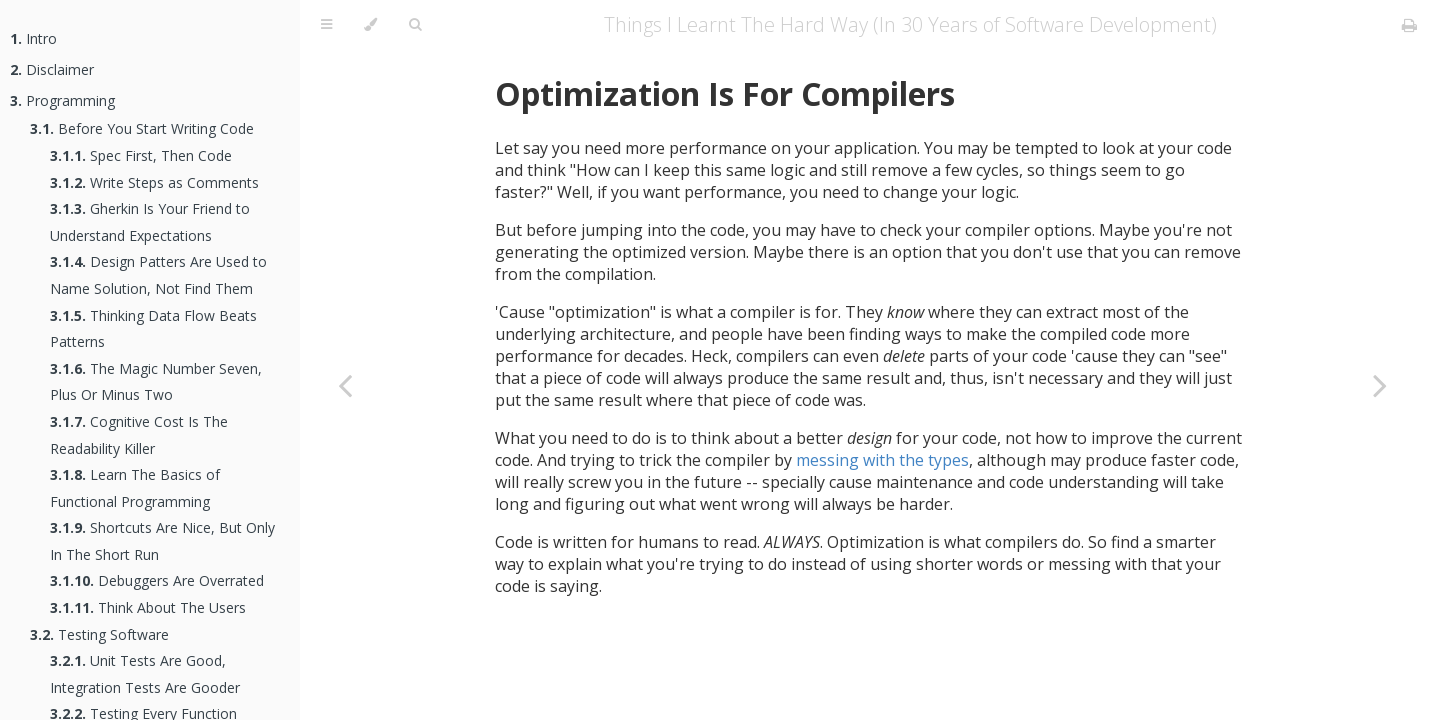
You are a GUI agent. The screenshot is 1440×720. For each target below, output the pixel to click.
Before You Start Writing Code (142, 128)
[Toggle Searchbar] (415, 25)
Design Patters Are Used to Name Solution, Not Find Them (158, 275)
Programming (62, 100)
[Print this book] (1409, 25)
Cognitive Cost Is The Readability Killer (139, 435)
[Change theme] (370, 25)
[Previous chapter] (345, 385)
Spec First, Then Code (141, 155)
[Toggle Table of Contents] (326, 25)
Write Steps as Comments (154, 182)
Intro (33, 38)
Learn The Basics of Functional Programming (135, 488)
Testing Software (99, 634)
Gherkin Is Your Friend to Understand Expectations (150, 222)
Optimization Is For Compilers (725, 93)
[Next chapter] (1380, 385)
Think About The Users (148, 607)
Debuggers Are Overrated (157, 580)
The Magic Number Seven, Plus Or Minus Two (156, 382)
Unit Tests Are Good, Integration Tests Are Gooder (145, 674)
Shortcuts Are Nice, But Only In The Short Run (162, 541)
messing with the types (882, 460)
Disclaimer (52, 69)
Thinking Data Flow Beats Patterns (153, 329)
